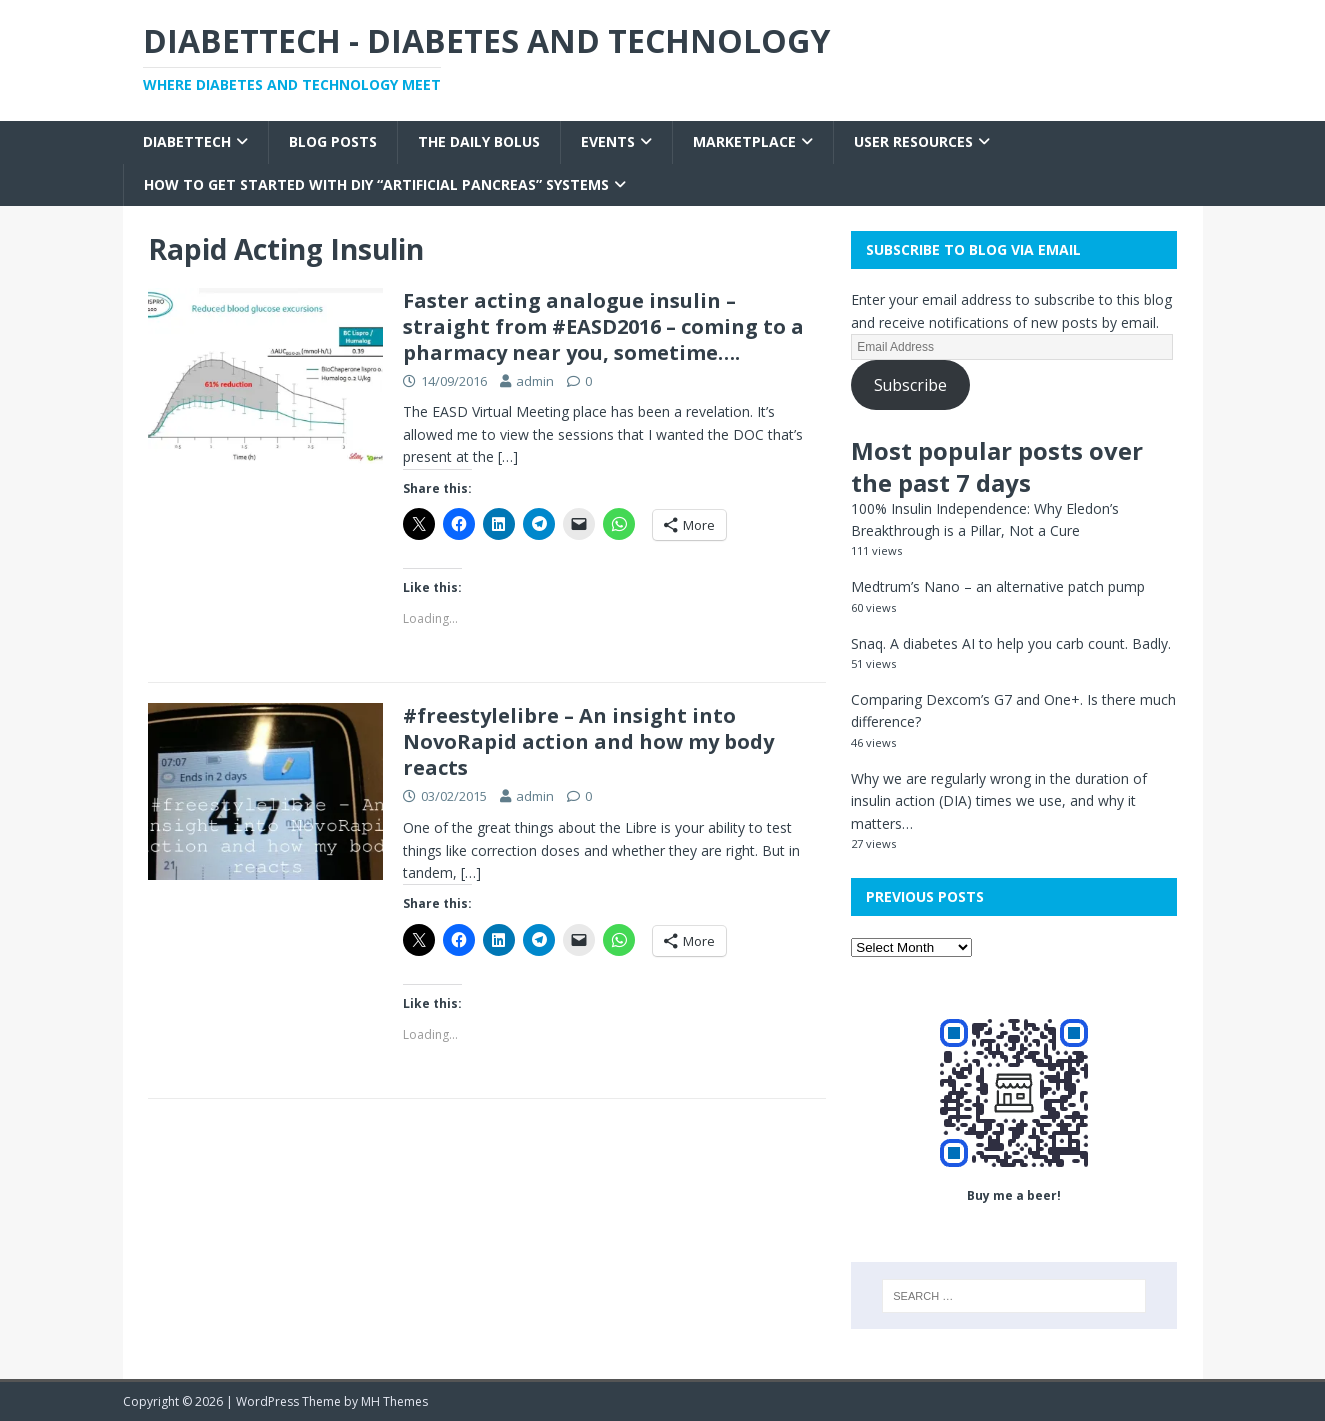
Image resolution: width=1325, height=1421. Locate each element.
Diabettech (187, 141)
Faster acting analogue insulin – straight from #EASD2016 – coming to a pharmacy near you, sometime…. (603, 326)
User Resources (913, 141)
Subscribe (910, 385)
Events (608, 141)
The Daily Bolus (479, 141)
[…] (508, 456)
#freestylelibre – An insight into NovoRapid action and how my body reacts (588, 741)
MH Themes (394, 1401)
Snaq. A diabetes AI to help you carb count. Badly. (1011, 643)
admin (535, 381)
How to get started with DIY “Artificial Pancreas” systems (376, 184)
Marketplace (744, 141)
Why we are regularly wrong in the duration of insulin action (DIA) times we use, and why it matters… (999, 801)
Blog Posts (333, 141)
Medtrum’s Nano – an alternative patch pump (998, 586)
